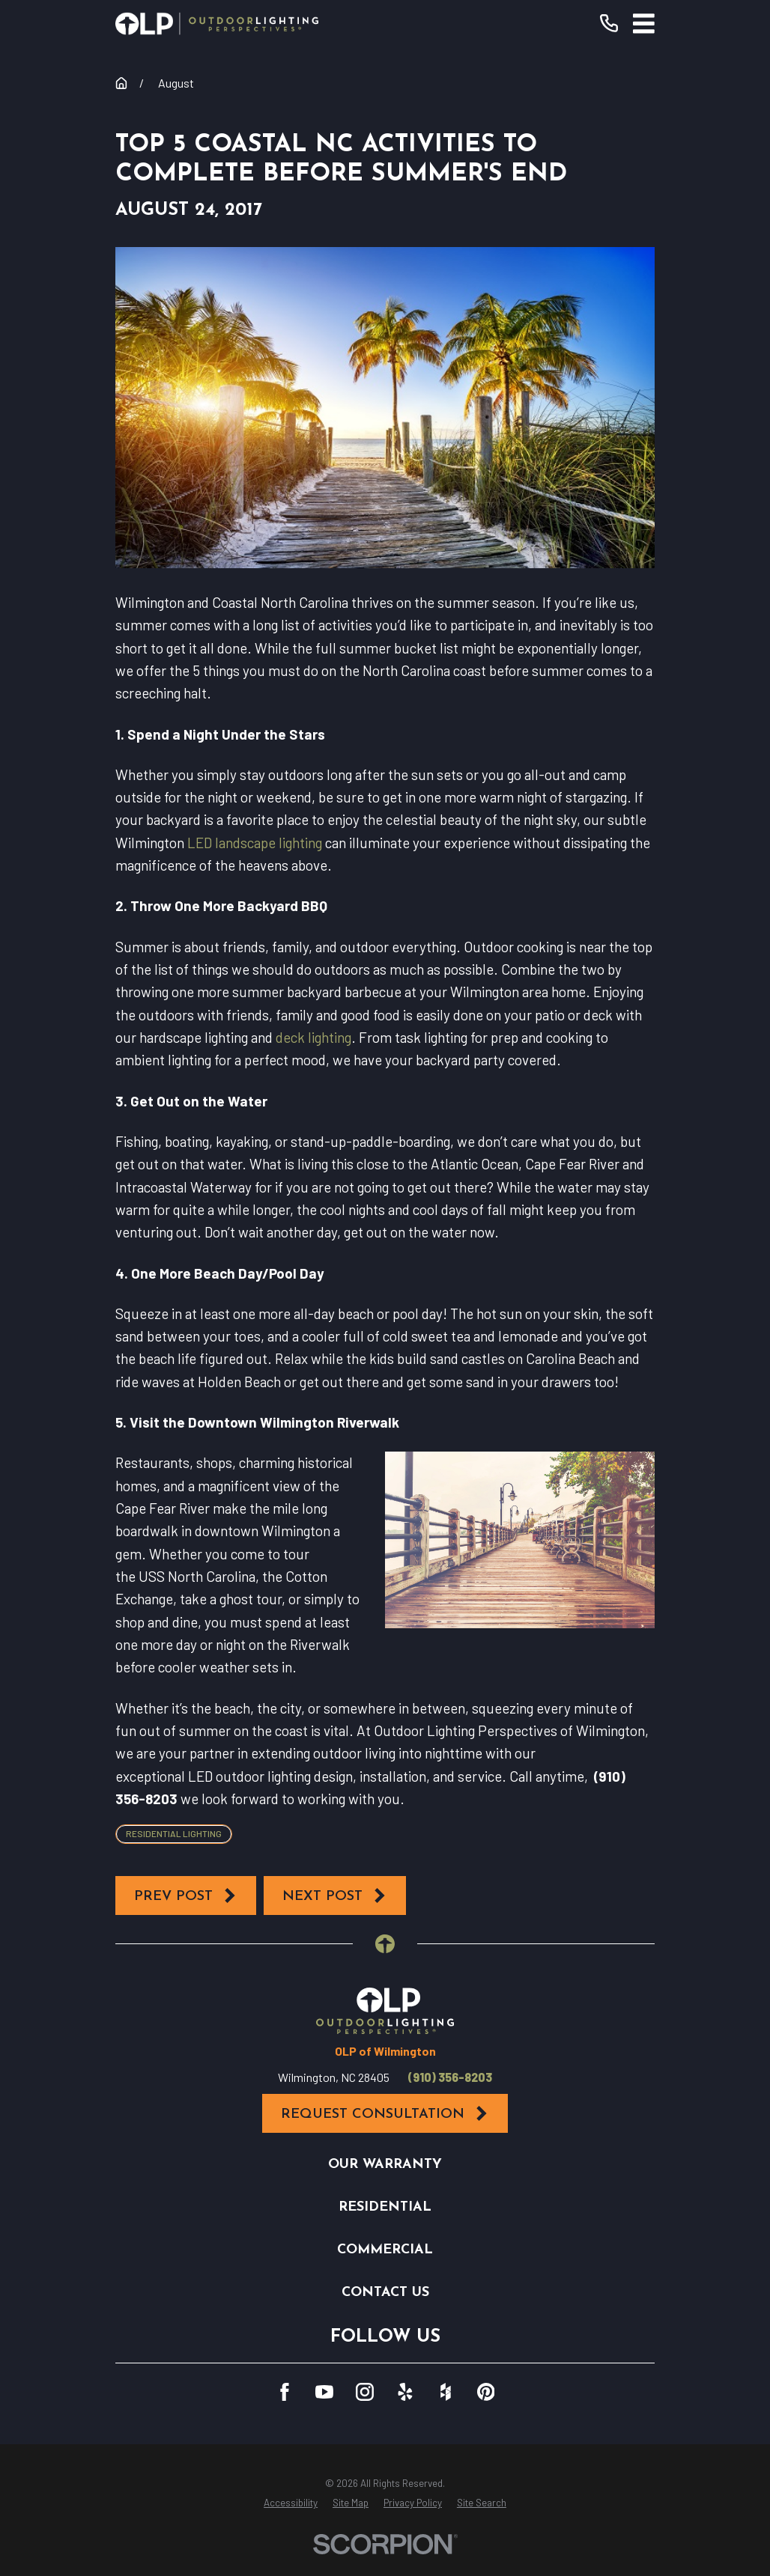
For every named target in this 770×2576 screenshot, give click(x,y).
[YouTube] (324, 2392)
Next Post (334, 1896)
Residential (385, 2207)
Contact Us (385, 2293)
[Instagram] (365, 2392)
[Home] (216, 23)
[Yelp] (405, 2392)
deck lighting (313, 1037)
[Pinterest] (486, 2392)
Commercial (385, 2250)
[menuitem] (291, 2503)
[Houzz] (446, 2392)
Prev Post (185, 1896)
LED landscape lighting (254, 842)
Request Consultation (385, 2114)
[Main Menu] (644, 23)
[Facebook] (285, 2392)
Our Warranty (385, 2165)
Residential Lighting (174, 1833)
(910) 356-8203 (450, 2077)
